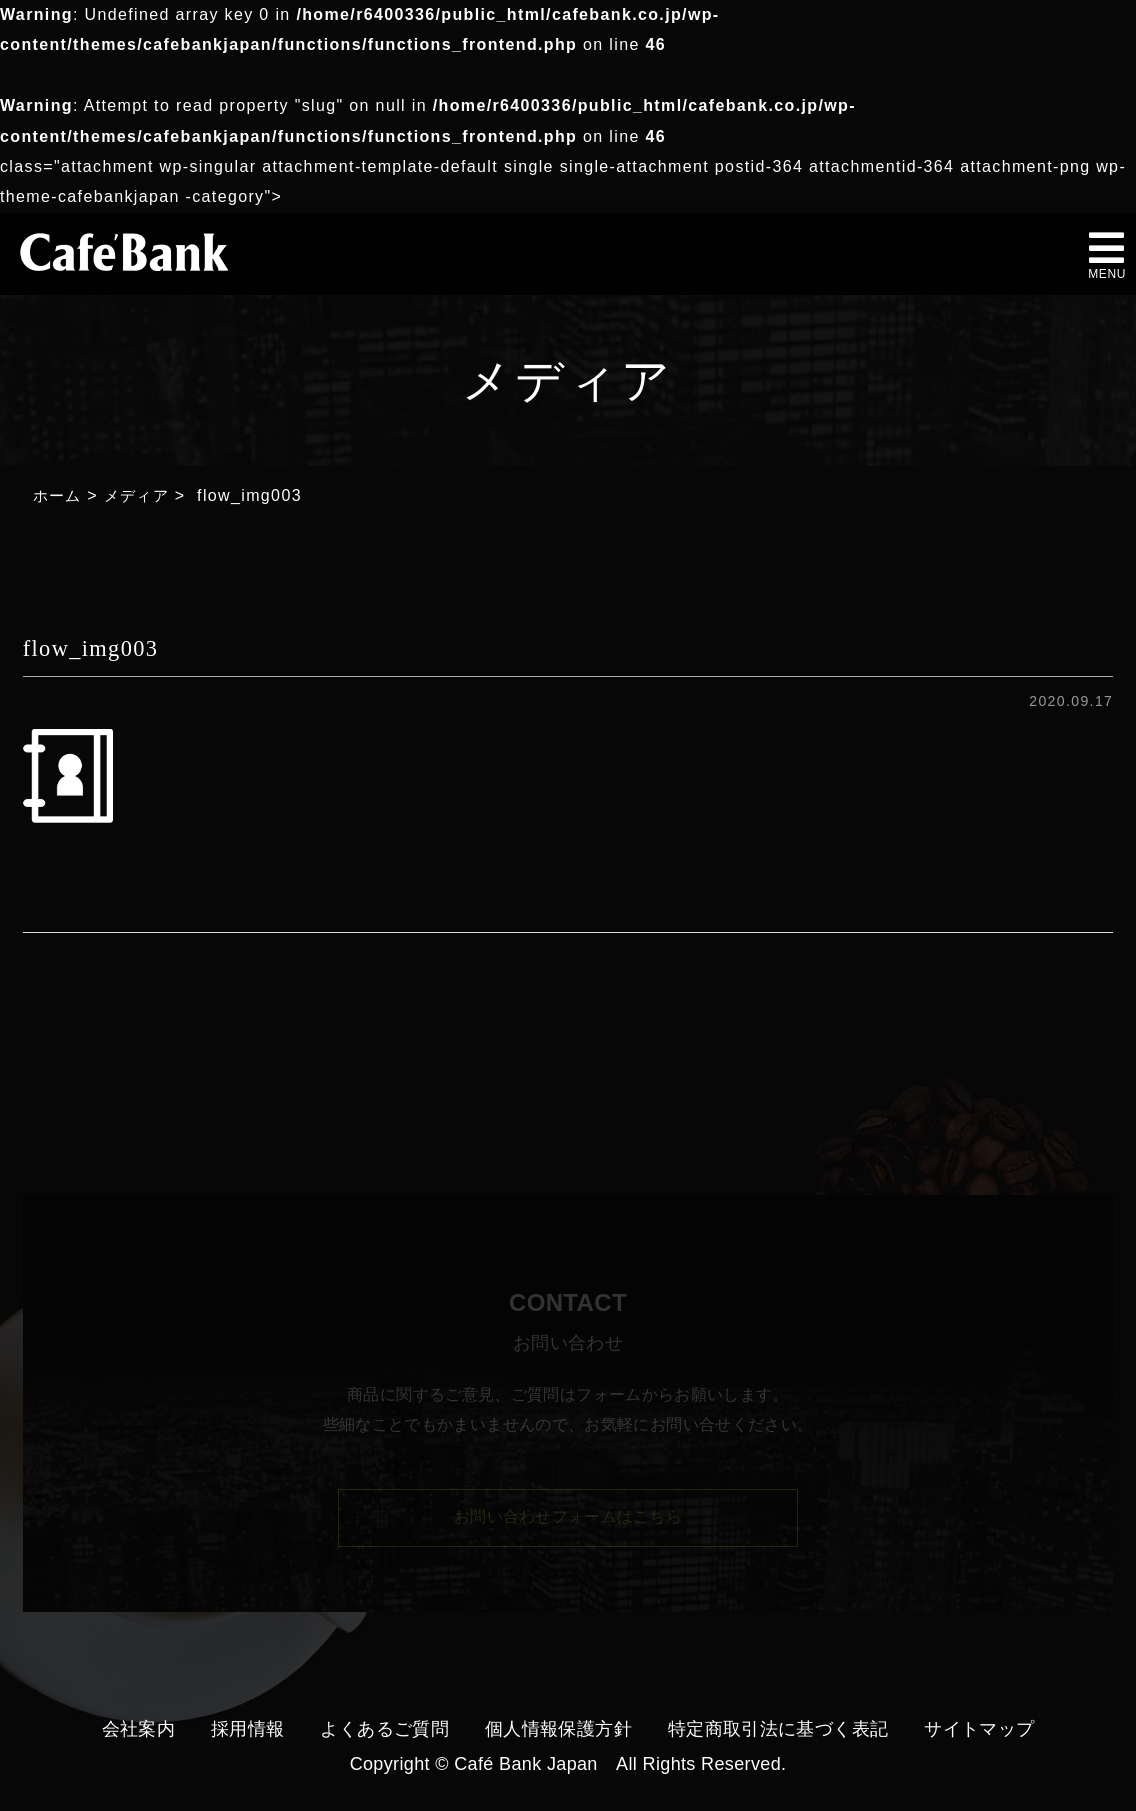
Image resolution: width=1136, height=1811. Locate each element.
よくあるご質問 (384, 1729)
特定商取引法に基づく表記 (778, 1729)
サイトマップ (979, 1729)
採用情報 (247, 1729)
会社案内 (138, 1729)
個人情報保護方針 (558, 1729)
